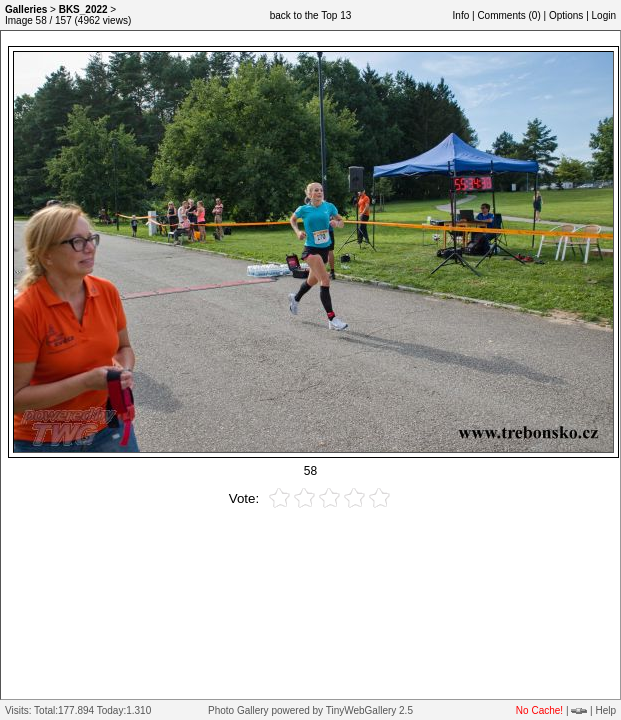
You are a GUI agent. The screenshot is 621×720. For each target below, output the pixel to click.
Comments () (508, 15)
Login (604, 15)
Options (566, 15)
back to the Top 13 (311, 15)
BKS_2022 (83, 9)
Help (605, 710)
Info (461, 15)
